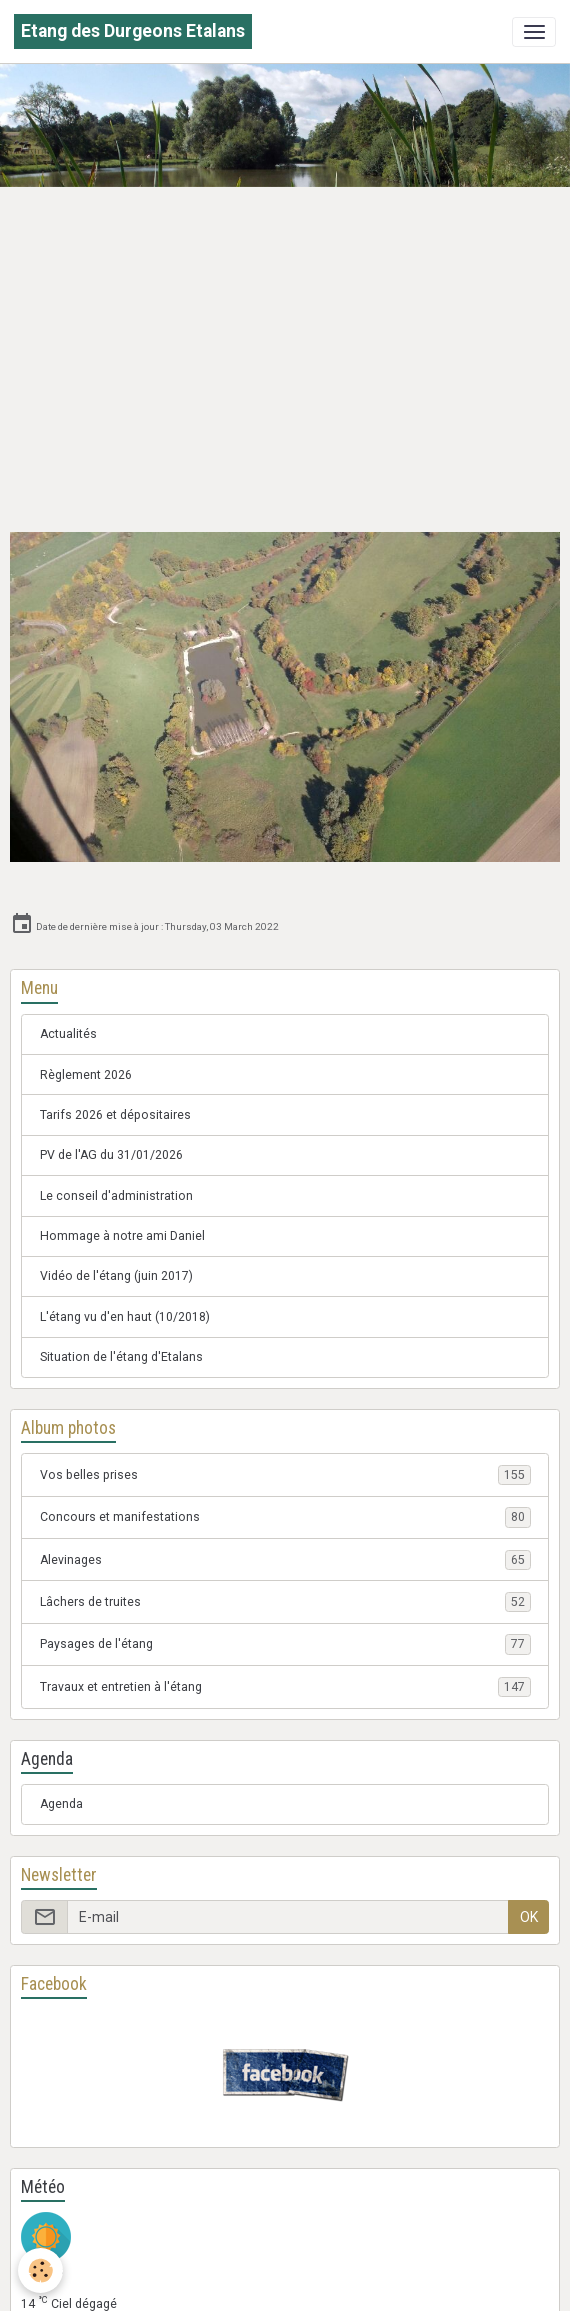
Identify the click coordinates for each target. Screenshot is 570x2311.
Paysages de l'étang (285, 1644)
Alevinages (285, 1560)
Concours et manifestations (285, 1517)
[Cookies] (40, 2270)
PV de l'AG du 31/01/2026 (111, 1155)
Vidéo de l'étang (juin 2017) (116, 1276)
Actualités (68, 1034)
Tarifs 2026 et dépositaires (115, 1115)
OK (529, 1917)
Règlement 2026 (86, 1075)
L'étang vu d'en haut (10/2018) (125, 1317)
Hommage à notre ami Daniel (122, 1236)
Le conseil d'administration (116, 1196)
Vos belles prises (285, 1475)
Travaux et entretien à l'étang (285, 1687)
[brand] (133, 31)
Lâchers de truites (285, 1602)
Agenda (61, 1804)
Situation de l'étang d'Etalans (121, 1357)
